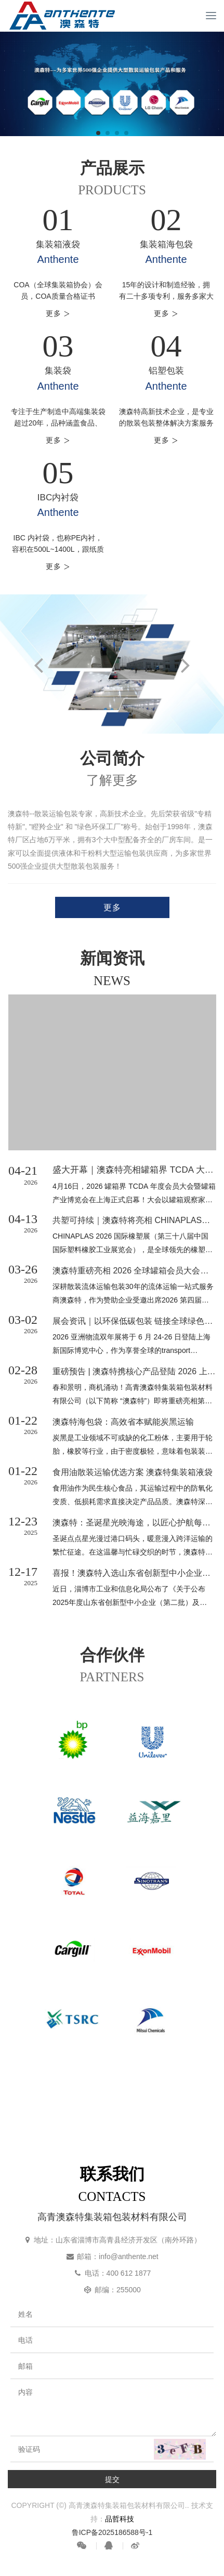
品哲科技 (119, 2519)
